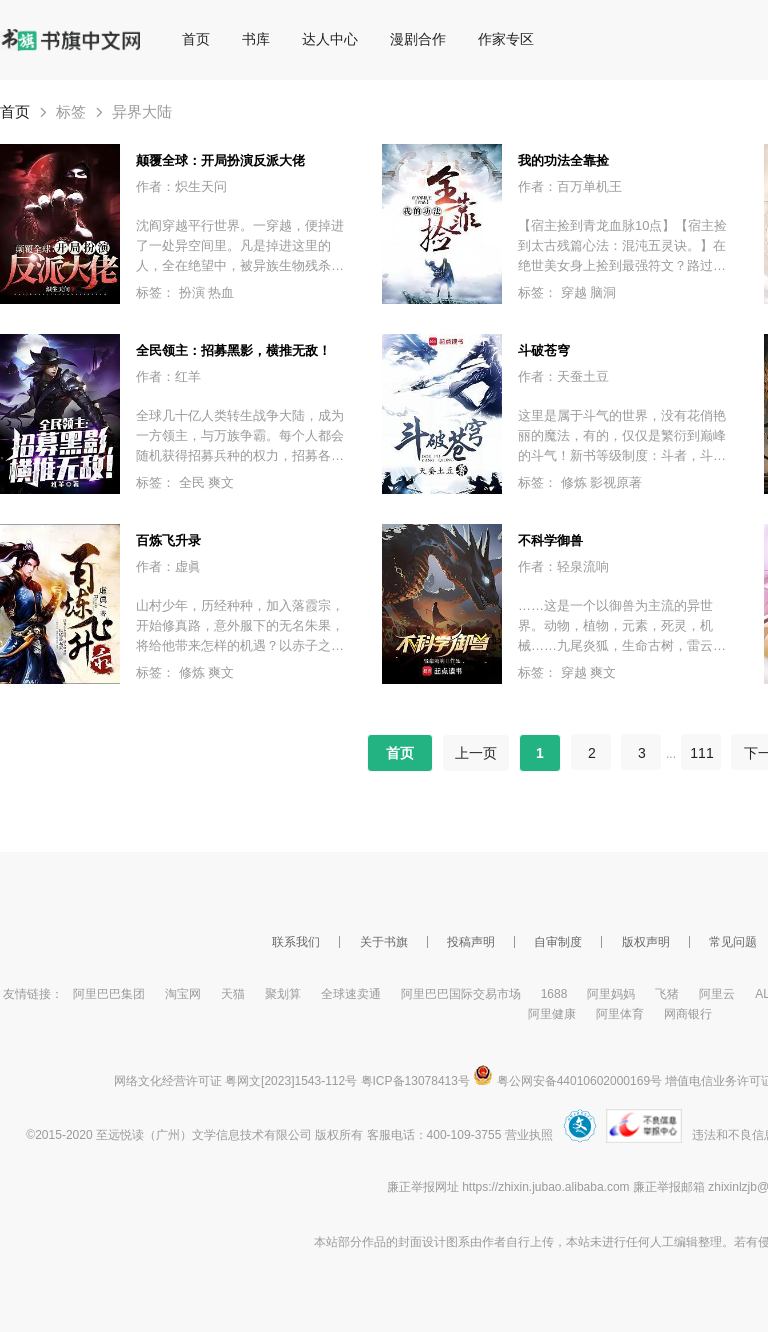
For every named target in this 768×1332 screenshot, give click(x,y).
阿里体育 (620, 1014)
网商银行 (688, 1014)
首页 (196, 39)
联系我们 (296, 942)
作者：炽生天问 (181, 186)
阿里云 (717, 994)
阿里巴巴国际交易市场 (461, 994)
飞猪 (667, 994)
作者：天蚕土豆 (563, 376)
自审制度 (558, 942)
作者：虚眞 (168, 566)
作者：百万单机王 (570, 186)
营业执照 (529, 1135)
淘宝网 (183, 994)
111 (701, 753)
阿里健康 (552, 1014)
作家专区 (506, 39)
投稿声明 (471, 942)
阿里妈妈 (611, 994)
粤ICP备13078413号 (415, 1081)
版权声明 (646, 942)
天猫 (233, 994)
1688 (554, 994)
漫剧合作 (418, 39)
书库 (256, 39)
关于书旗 (384, 942)
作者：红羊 (168, 376)
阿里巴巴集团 (109, 994)
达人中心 (330, 39)
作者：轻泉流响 (563, 566)
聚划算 (283, 994)
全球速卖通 (351, 994)
